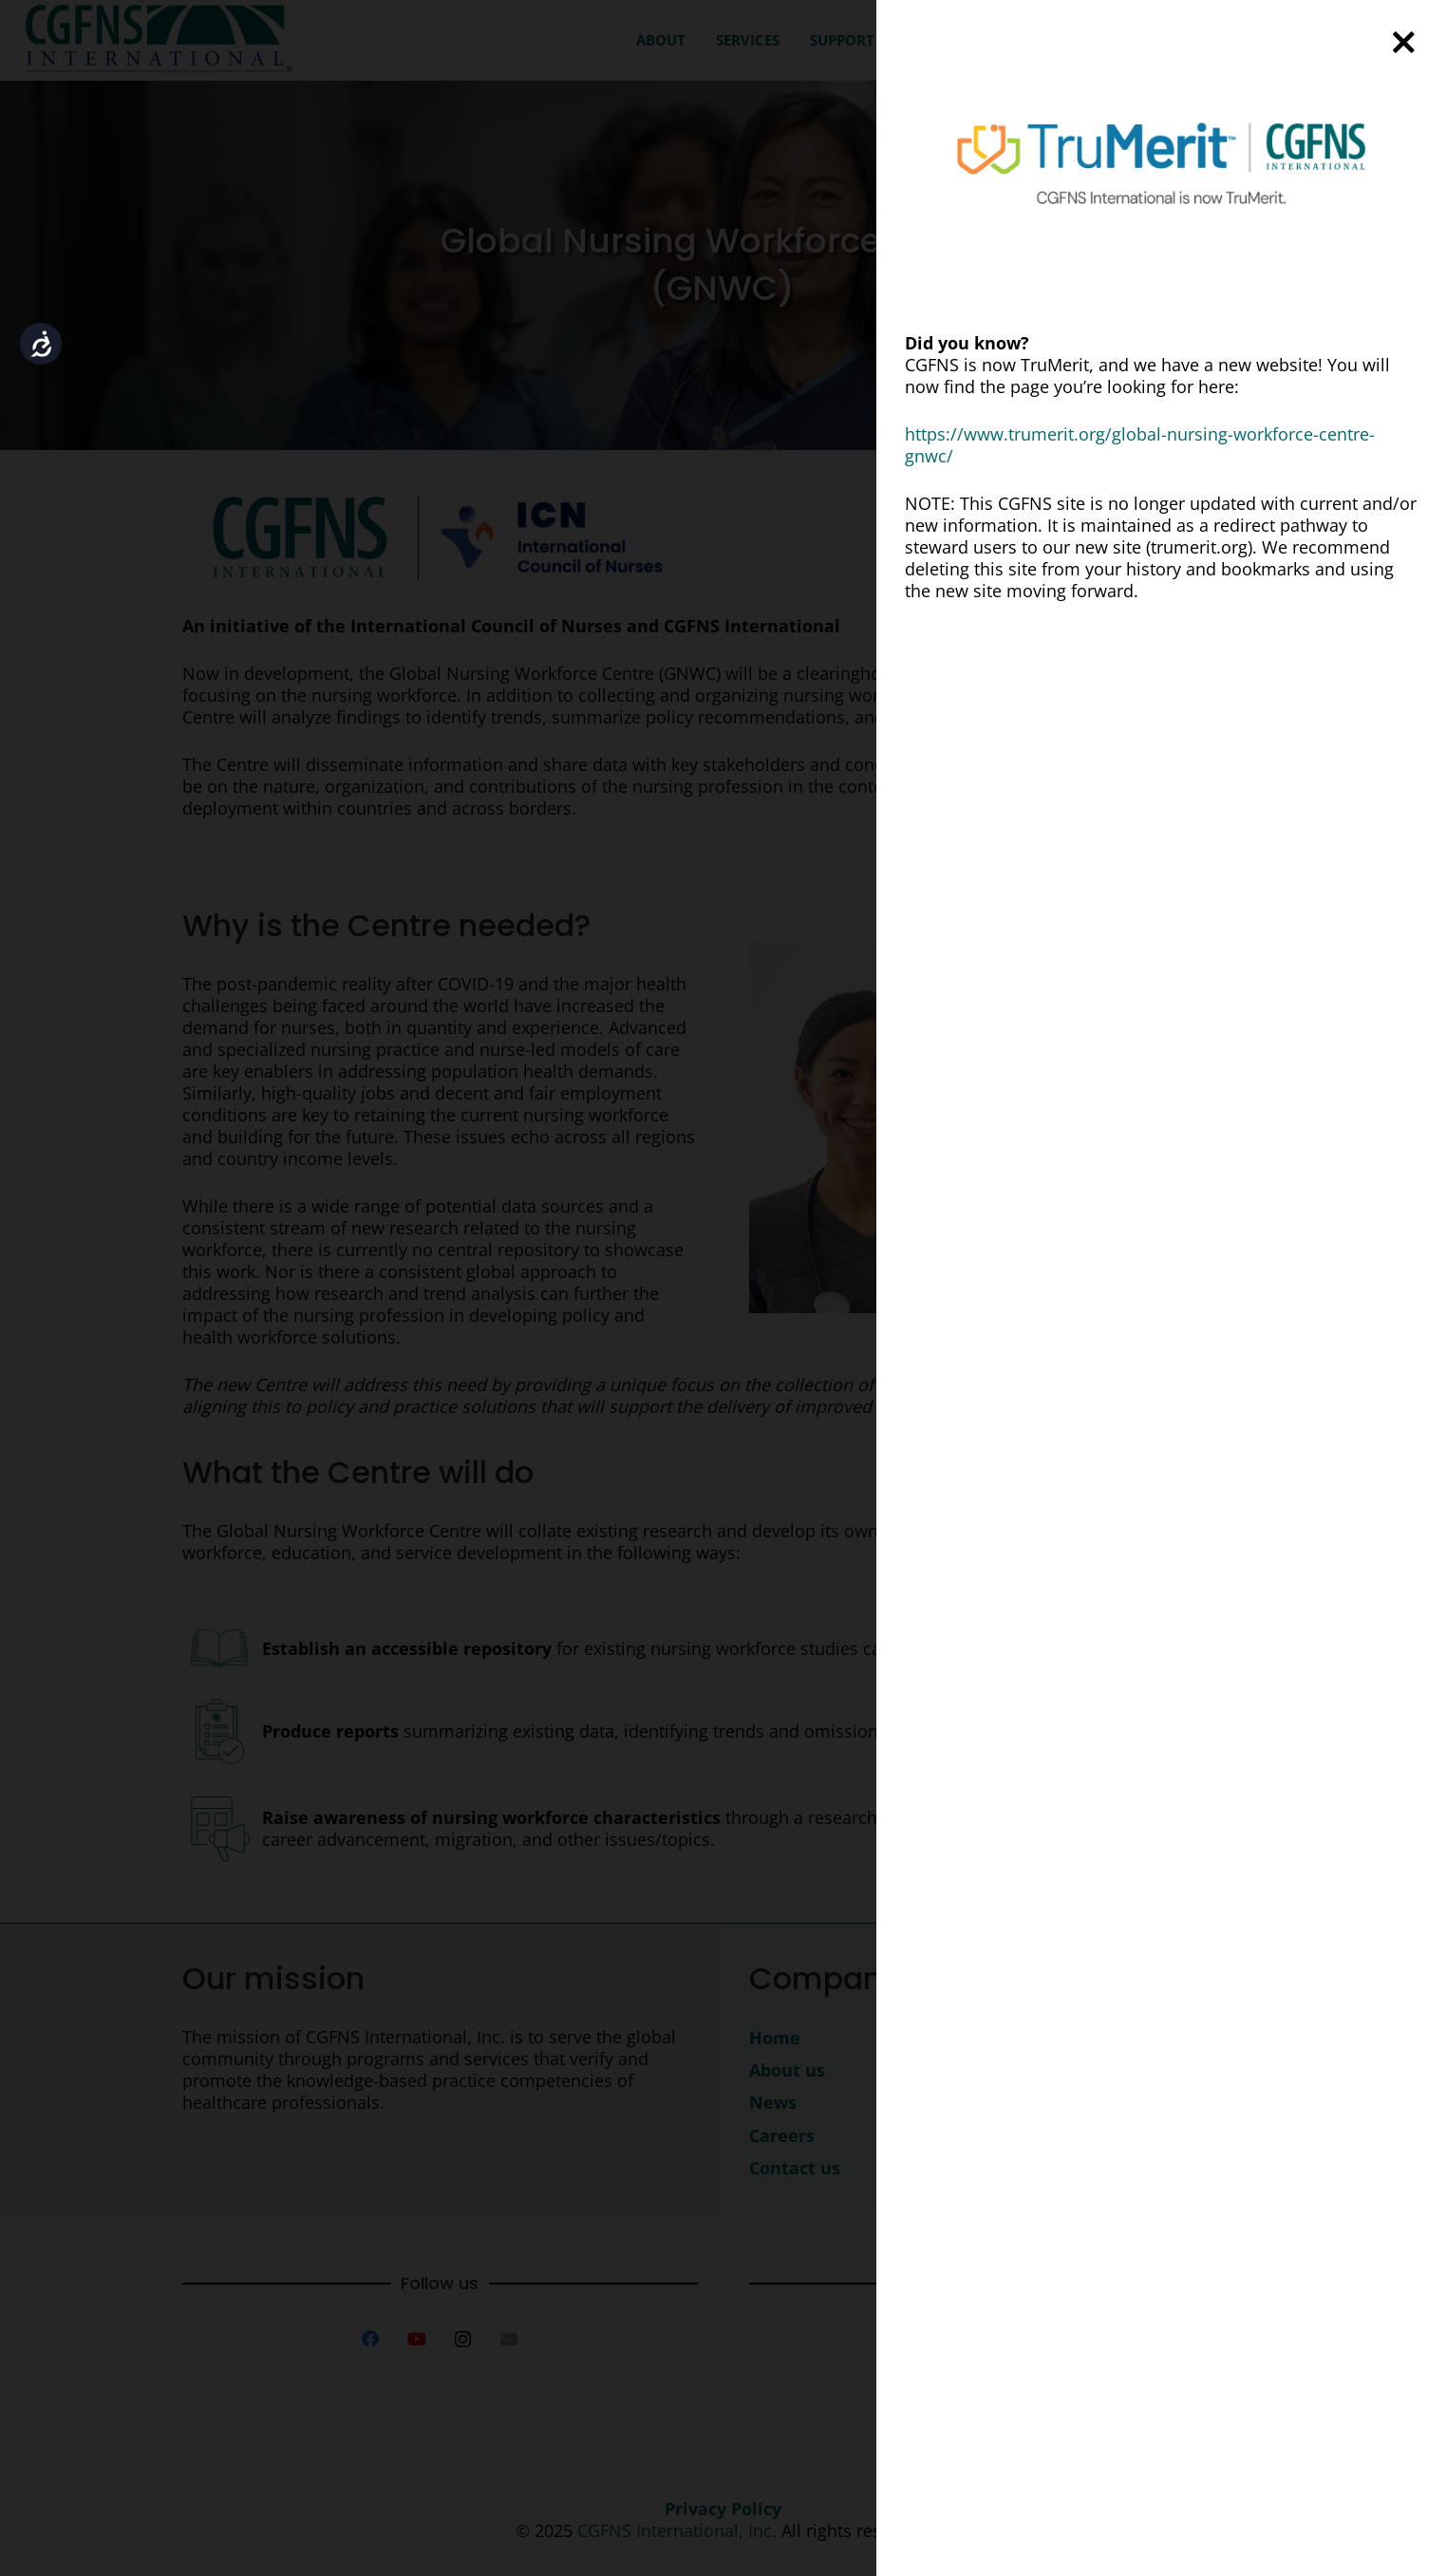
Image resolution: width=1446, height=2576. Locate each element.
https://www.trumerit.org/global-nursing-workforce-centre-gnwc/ (1140, 445)
